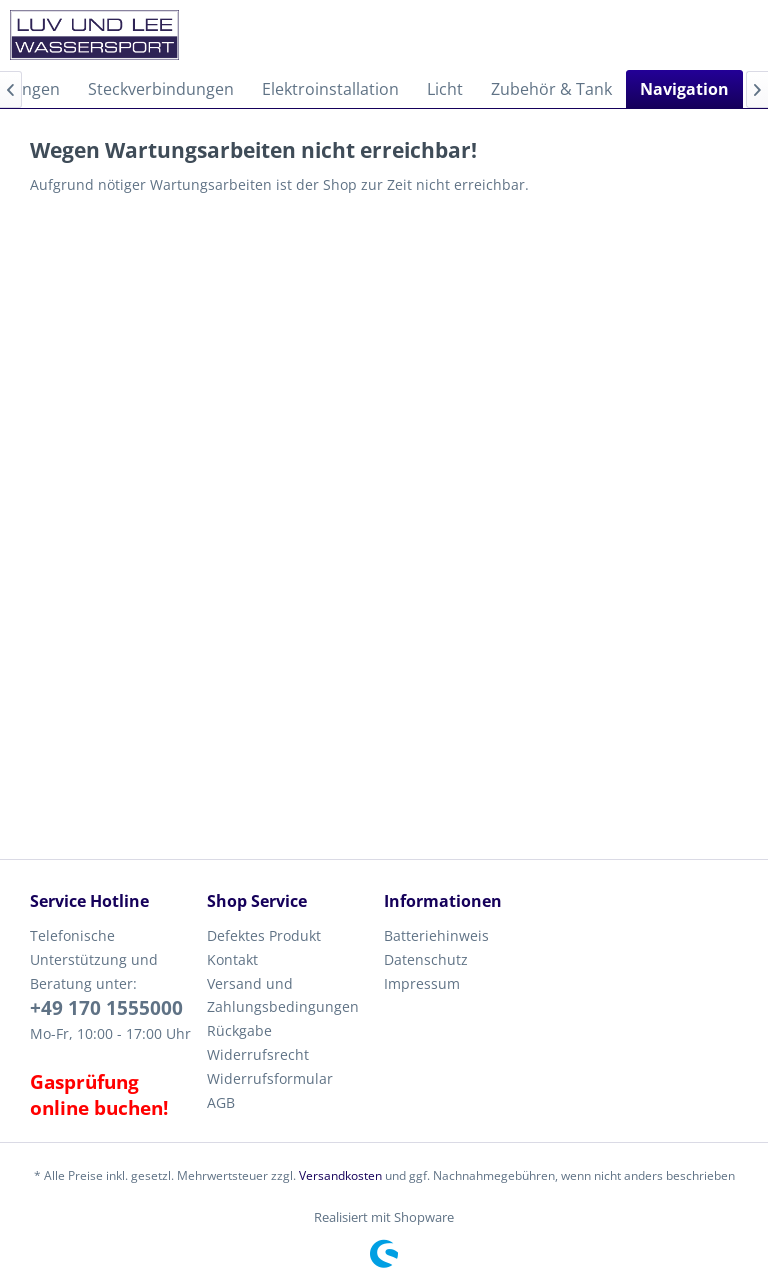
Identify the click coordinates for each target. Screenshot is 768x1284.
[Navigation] (684, 89)
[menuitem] (161, 89)
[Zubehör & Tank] (551, 89)
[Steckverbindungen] (161, 89)
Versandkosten (340, 1175)
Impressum (422, 983)
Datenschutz (426, 959)
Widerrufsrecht (258, 1054)
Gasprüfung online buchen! (99, 1095)
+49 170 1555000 (106, 1008)
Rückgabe (239, 1030)
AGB (221, 1102)
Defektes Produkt (264, 935)
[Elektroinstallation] (330, 89)
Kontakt (232, 959)
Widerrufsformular (270, 1078)
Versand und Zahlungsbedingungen (283, 995)
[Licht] (445, 89)
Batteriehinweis (436, 935)
